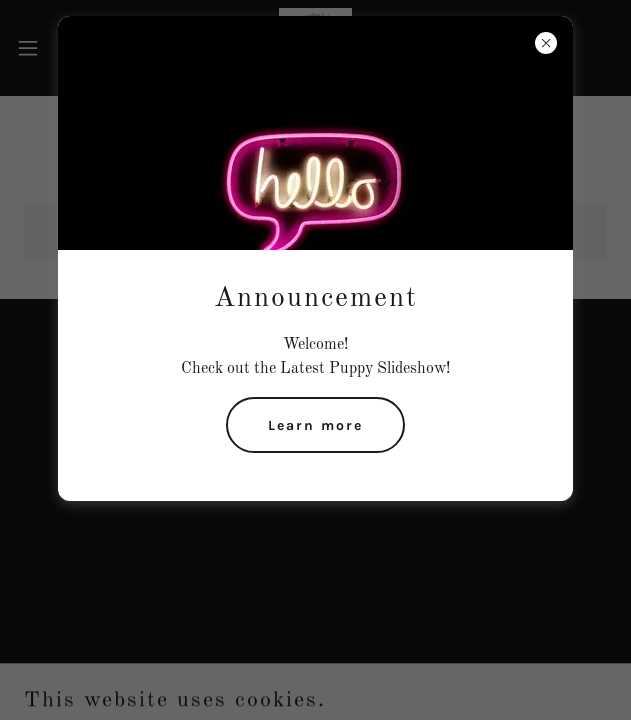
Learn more (315, 425)
